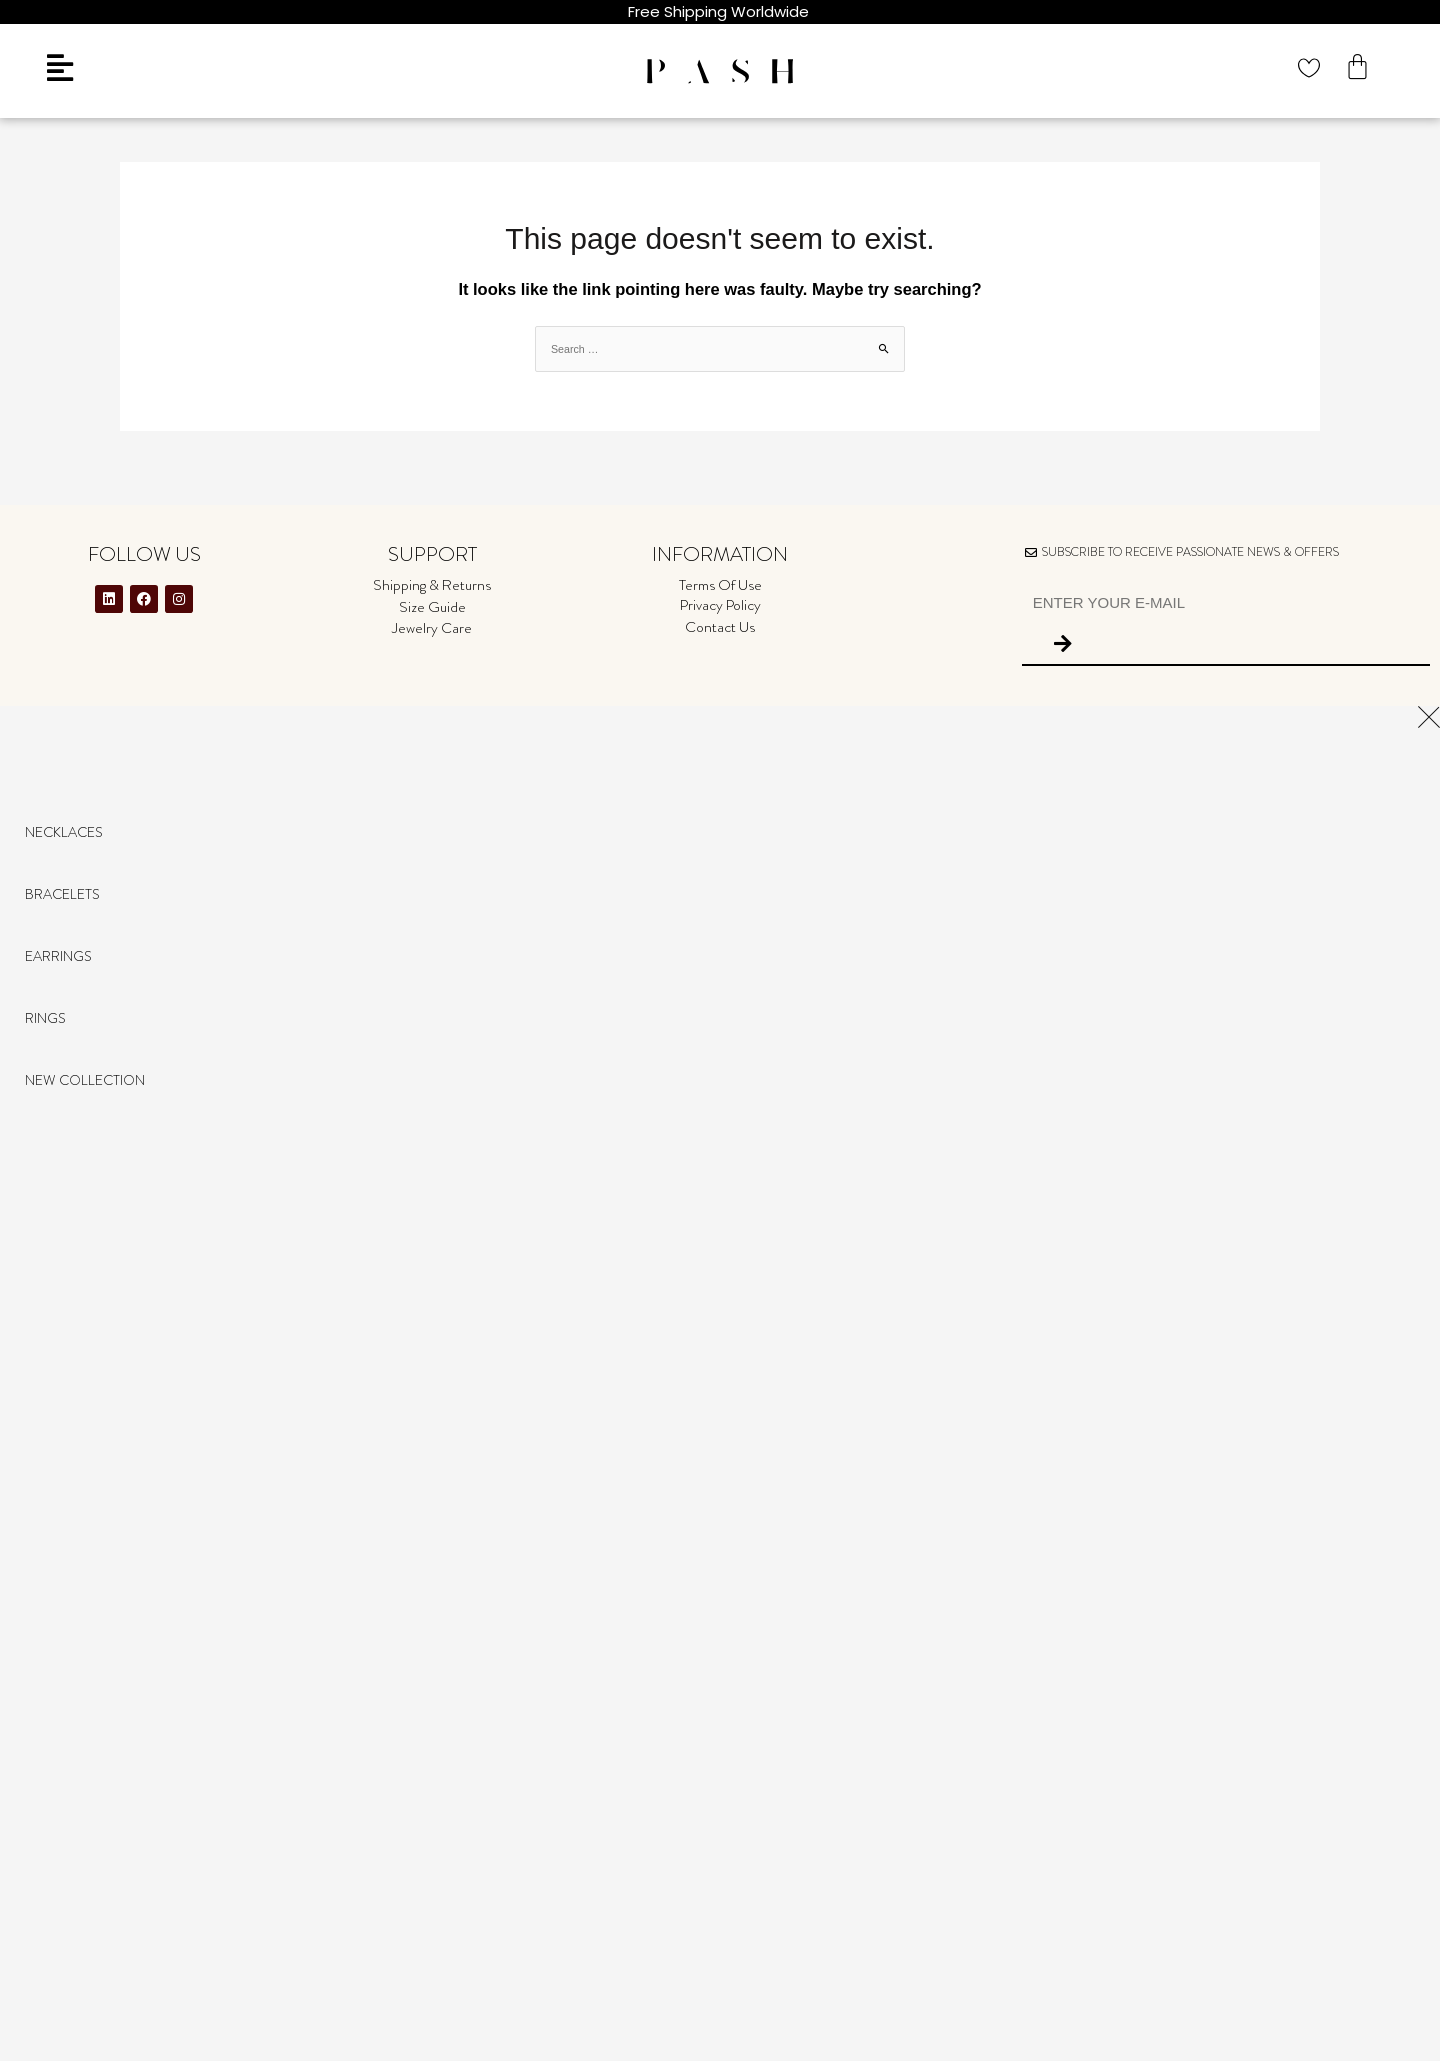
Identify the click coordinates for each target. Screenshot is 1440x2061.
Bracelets (62, 894)
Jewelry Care (432, 628)
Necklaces (64, 832)
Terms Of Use (720, 585)
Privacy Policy (720, 605)
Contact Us (720, 627)
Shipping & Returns (432, 585)
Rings (45, 1018)
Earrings (58, 956)
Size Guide (432, 607)
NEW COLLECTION (85, 1080)
